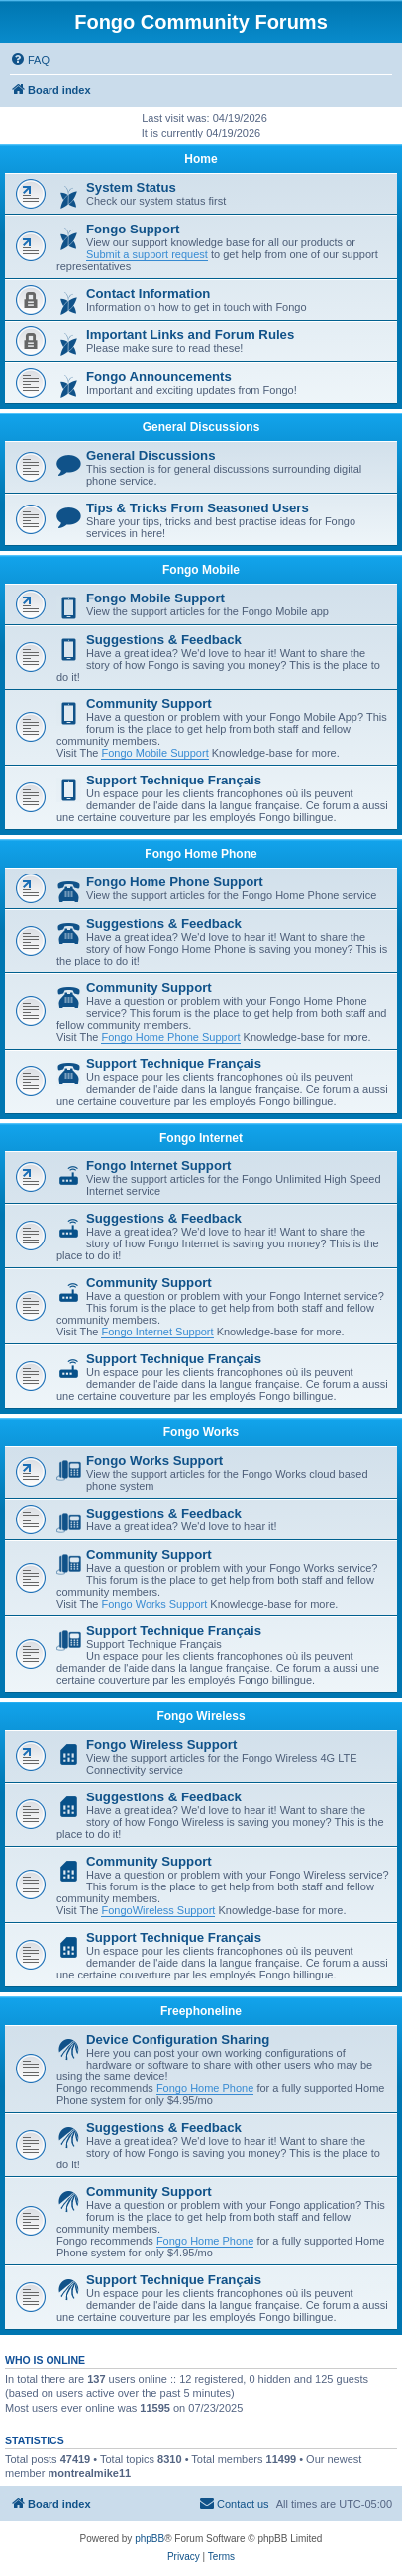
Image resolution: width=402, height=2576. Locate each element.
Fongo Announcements (159, 376)
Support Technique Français (173, 780)
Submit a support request (147, 254)
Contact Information (148, 293)
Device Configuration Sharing (177, 2039)
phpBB (149, 2538)
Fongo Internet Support (159, 1165)
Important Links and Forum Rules (190, 334)
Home (200, 159)
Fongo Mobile (201, 570)
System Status (131, 187)
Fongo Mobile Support (155, 598)
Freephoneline (201, 2011)
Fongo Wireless (200, 1716)
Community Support (149, 703)
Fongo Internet (201, 1138)
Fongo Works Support (154, 1460)
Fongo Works (201, 1432)
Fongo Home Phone (200, 854)
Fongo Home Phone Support (174, 881)
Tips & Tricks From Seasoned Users (197, 508)
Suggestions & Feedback (164, 639)
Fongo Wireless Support (161, 1744)
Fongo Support (132, 229)
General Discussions (201, 427)
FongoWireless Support (158, 1910)
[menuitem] (30, 60)
